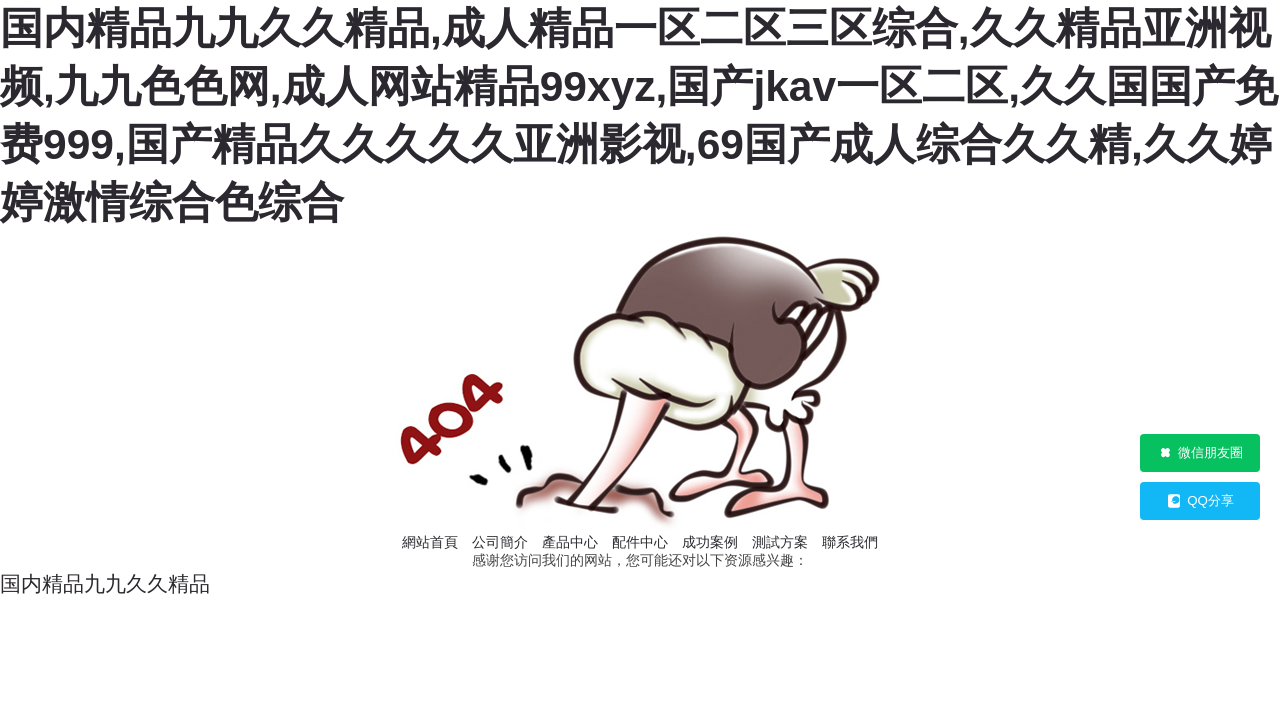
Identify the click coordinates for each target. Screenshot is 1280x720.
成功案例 (710, 542)
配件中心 (640, 542)
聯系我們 (850, 542)
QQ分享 (1200, 501)
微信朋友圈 (1200, 453)
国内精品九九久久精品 (105, 584)
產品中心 (570, 542)
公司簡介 (500, 542)
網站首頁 (430, 542)
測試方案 (780, 542)
